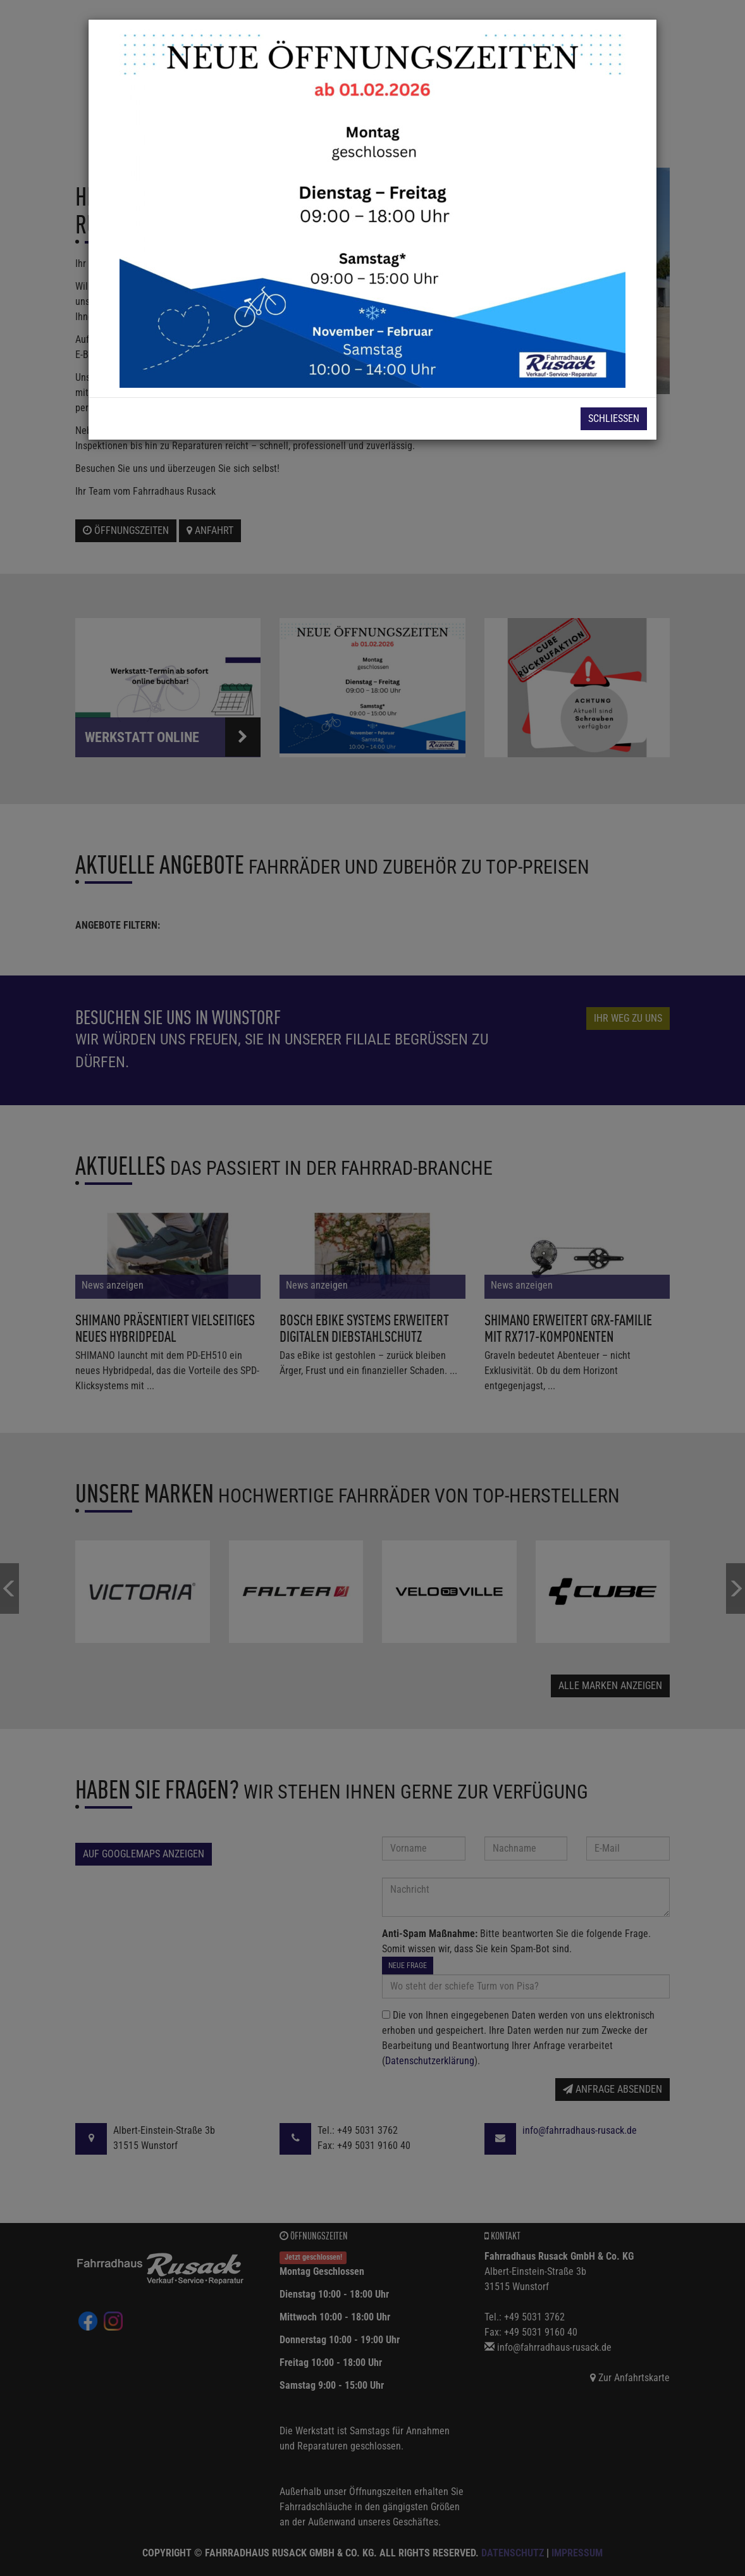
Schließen (613, 418)
